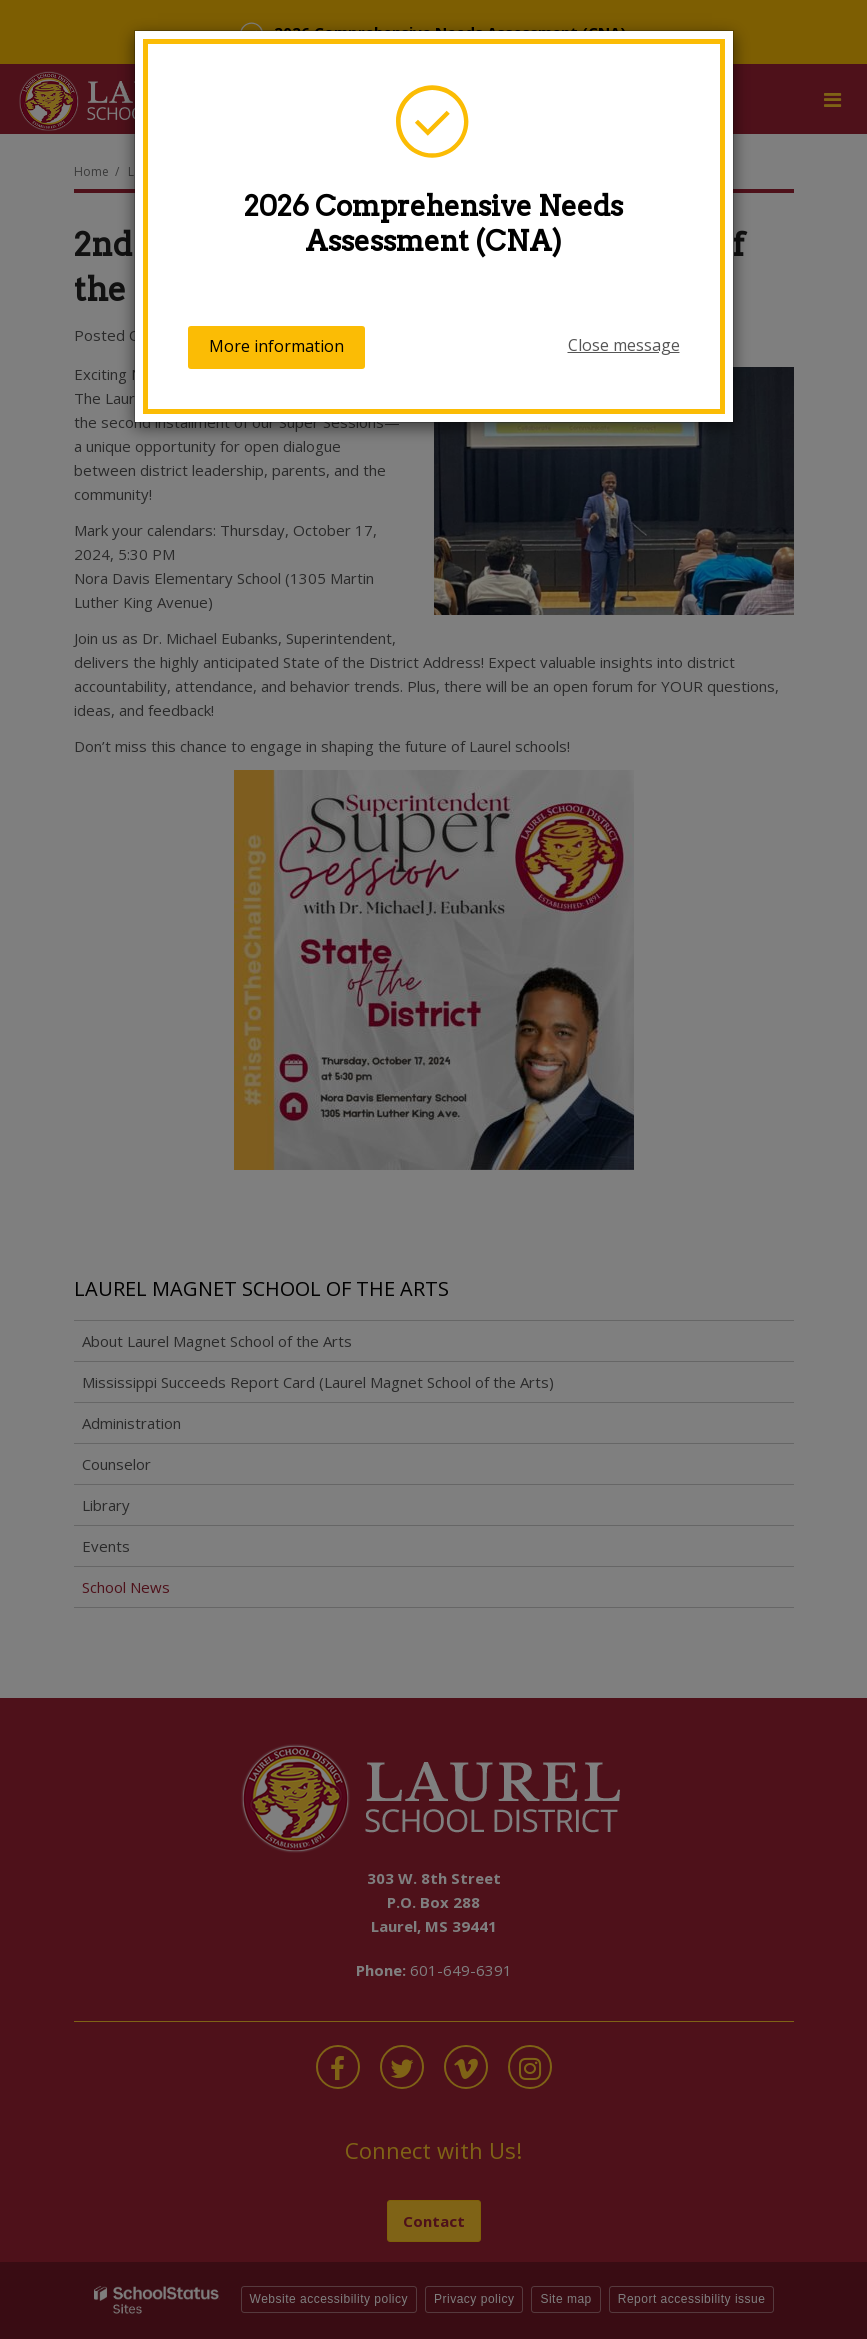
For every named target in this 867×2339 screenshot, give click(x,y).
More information (276, 346)
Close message (624, 345)
